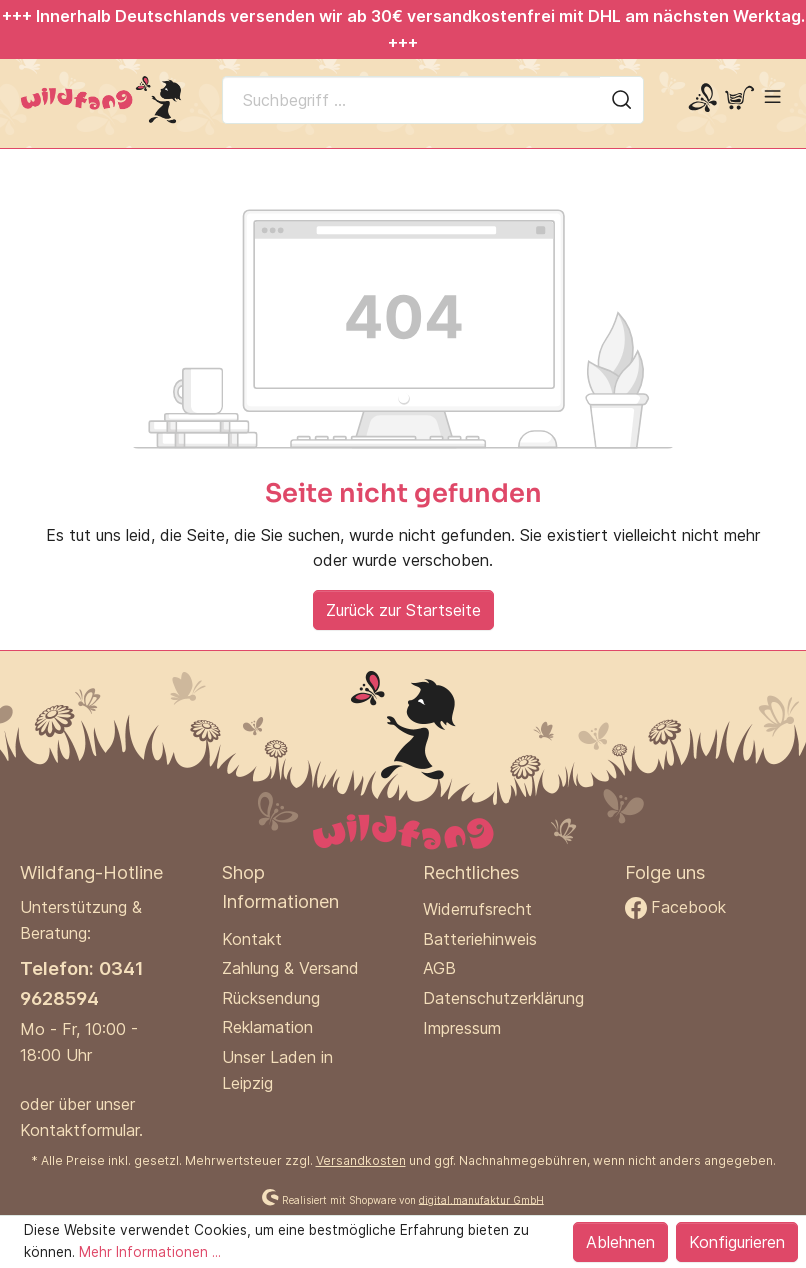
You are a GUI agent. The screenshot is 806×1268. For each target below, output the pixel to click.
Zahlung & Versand (290, 968)
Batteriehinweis (480, 939)
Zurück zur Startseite (403, 610)
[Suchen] (622, 100)
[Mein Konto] (702, 99)
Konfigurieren (737, 1242)
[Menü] (772, 96)
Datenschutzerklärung (503, 998)
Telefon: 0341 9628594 (82, 982)
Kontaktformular (79, 1130)
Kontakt (252, 939)
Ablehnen (620, 1242)
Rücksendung (271, 998)
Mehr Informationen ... (150, 1252)
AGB (439, 968)
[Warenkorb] (739, 99)
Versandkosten (361, 1160)
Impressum (462, 1028)
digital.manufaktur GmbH (481, 1199)
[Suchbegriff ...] (411, 100)
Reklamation (267, 1027)
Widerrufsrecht (477, 909)
